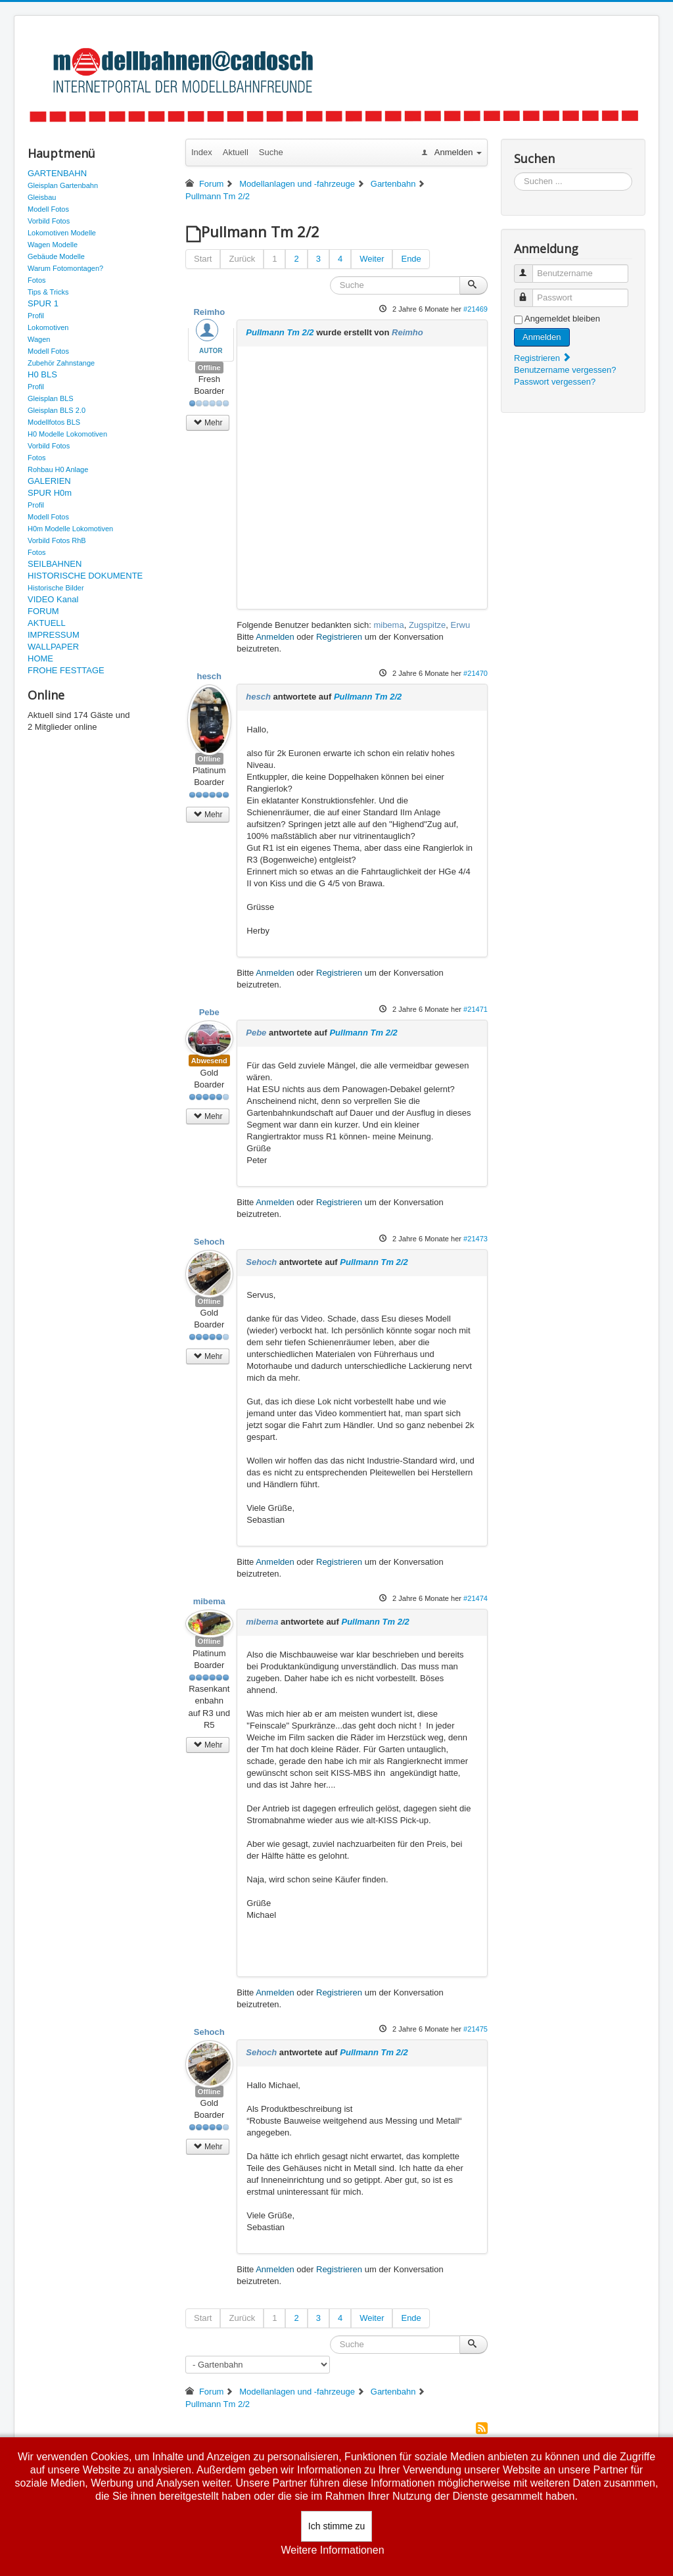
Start (203, 259)
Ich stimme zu (336, 2526)
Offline (209, 367)
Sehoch (209, 1242)
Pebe (209, 1012)
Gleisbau (42, 197)
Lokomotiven (48, 327)
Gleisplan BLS (51, 398)
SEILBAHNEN (54, 564)
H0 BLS (42, 374)
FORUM (43, 611)
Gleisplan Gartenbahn (63, 185)
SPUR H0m (50, 493)
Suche (271, 152)
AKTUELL (47, 623)
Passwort (529, 292)
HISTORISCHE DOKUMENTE (85, 576)
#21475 (475, 2029)
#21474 (475, 1598)
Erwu (461, 625)
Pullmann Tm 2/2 (279, 332)
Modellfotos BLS (54, 422)
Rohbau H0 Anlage (58, 469)
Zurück (242, 259)
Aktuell (235, 152)
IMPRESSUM (54, 635)
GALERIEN (49, 481)
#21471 (475, 1009)
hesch (209, 676)
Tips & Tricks (48, 292)
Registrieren (339, 637)
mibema (388, 625)
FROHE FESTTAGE (66, 670)
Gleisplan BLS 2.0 (56, 410)
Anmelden (275, 637)
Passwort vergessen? (554, 382)
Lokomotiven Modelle (62, 233)
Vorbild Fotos (49, 221)
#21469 (475, 309)
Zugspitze (427, 625)
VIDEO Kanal (53, 599)
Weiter (372, 259)
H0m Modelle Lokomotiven (70, 529)
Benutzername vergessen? (565, 370)
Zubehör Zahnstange (61, 363)
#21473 (475, 1239)
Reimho (209, 312)
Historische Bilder (56, 588)
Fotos (37, 280)
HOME (40, 658)
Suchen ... (514, 172)
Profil (36, 316)
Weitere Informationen (332, 2550)
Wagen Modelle (53, 245)
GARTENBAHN (57, 173)
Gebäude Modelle (56, 256)
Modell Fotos (48, 209)
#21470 (475, 673)
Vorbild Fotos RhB (57, 540)
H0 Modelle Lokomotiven (67, 434)
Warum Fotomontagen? (65, 268)
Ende (411, 259)
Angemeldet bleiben (562, 318)
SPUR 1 (43, 303)
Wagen (39, 339)
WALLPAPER (53, 647)
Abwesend (209, 1060)
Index (201, 152)
